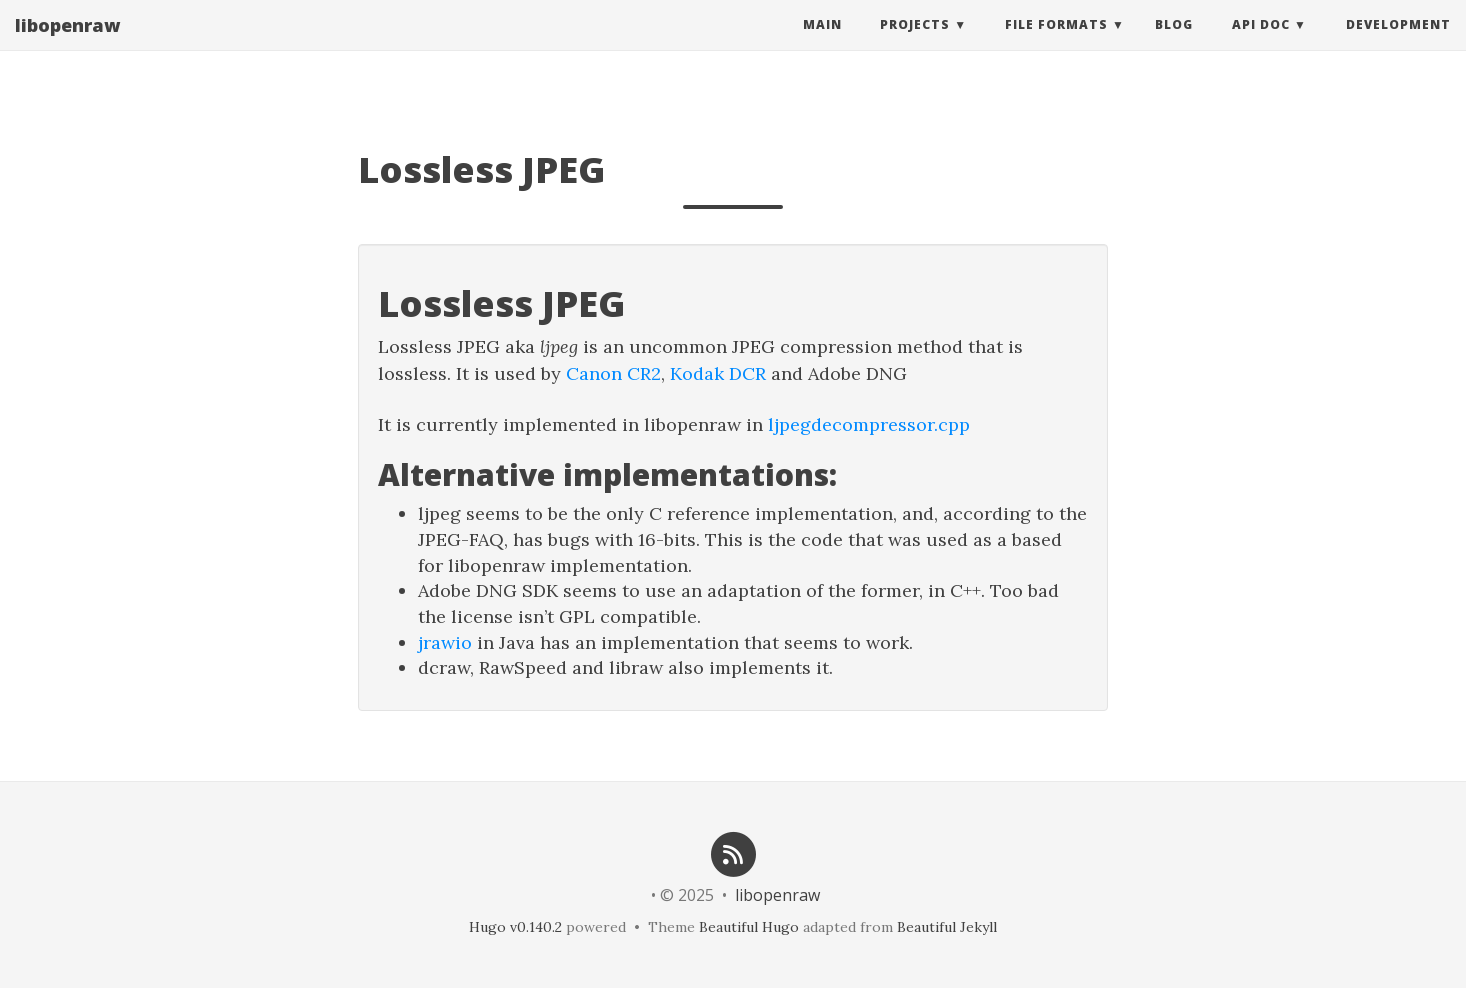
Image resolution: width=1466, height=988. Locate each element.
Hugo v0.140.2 (515, 927)
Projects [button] (915, 44)
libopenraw (67, 45)
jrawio (445, 642)
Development (1398, 44)
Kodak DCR (718, 373)
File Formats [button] (1056, 44)
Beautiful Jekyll (947, 927)
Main (822, 44)
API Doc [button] (1261, 44)
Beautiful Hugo (749, 927)
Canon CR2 (613, 373)
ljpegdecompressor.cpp (869, 424)
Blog (1174, 44)
